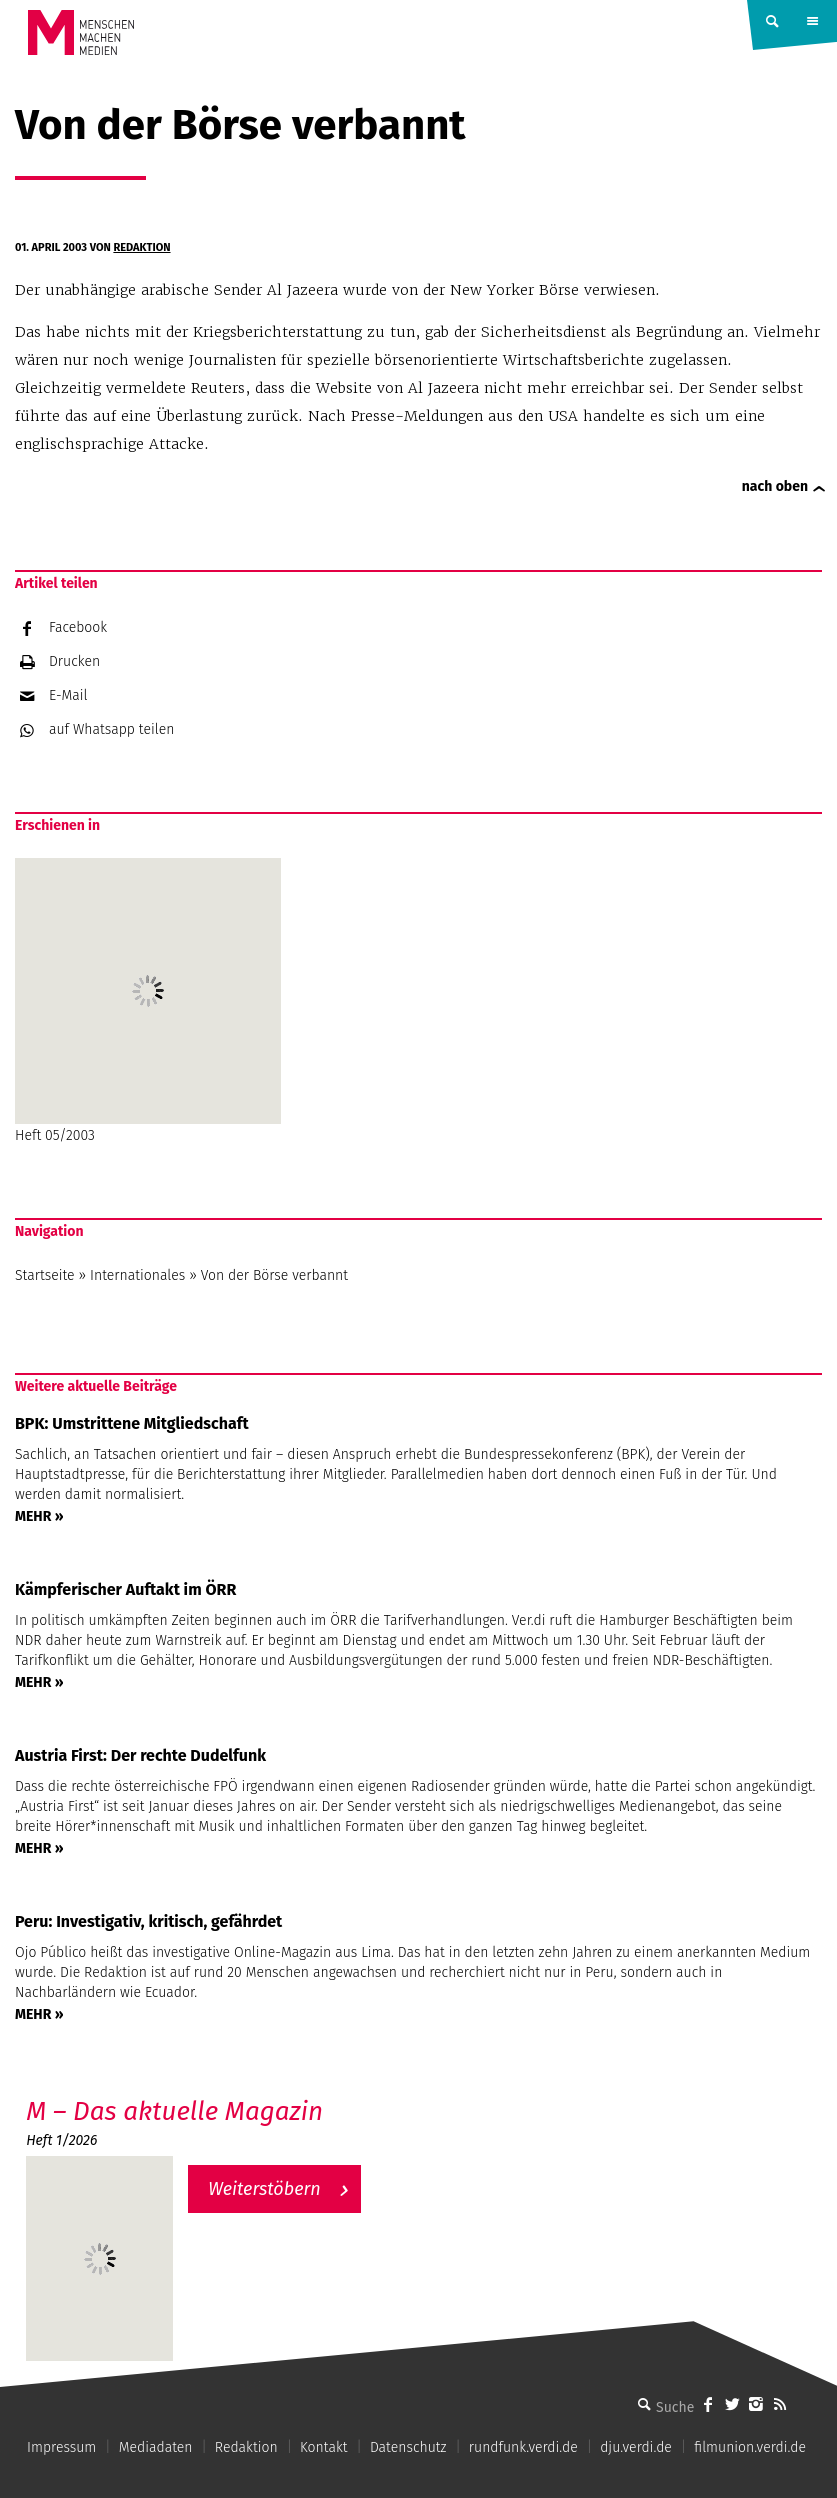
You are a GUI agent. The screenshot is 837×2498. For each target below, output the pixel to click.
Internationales (137, 1275)
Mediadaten (156, 2447)
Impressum (61, 2447)
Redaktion (141, 247)
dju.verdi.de (636, 2447)
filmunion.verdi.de (750, 2447)
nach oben (775, 486)
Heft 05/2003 (148, 1001)
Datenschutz (408, 2447)
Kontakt (323, 2447)
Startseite (45, 1275)
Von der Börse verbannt (274, 1275)
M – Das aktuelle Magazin (174, 2111)
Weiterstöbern (264, 2189)
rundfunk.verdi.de (523, 2447)
